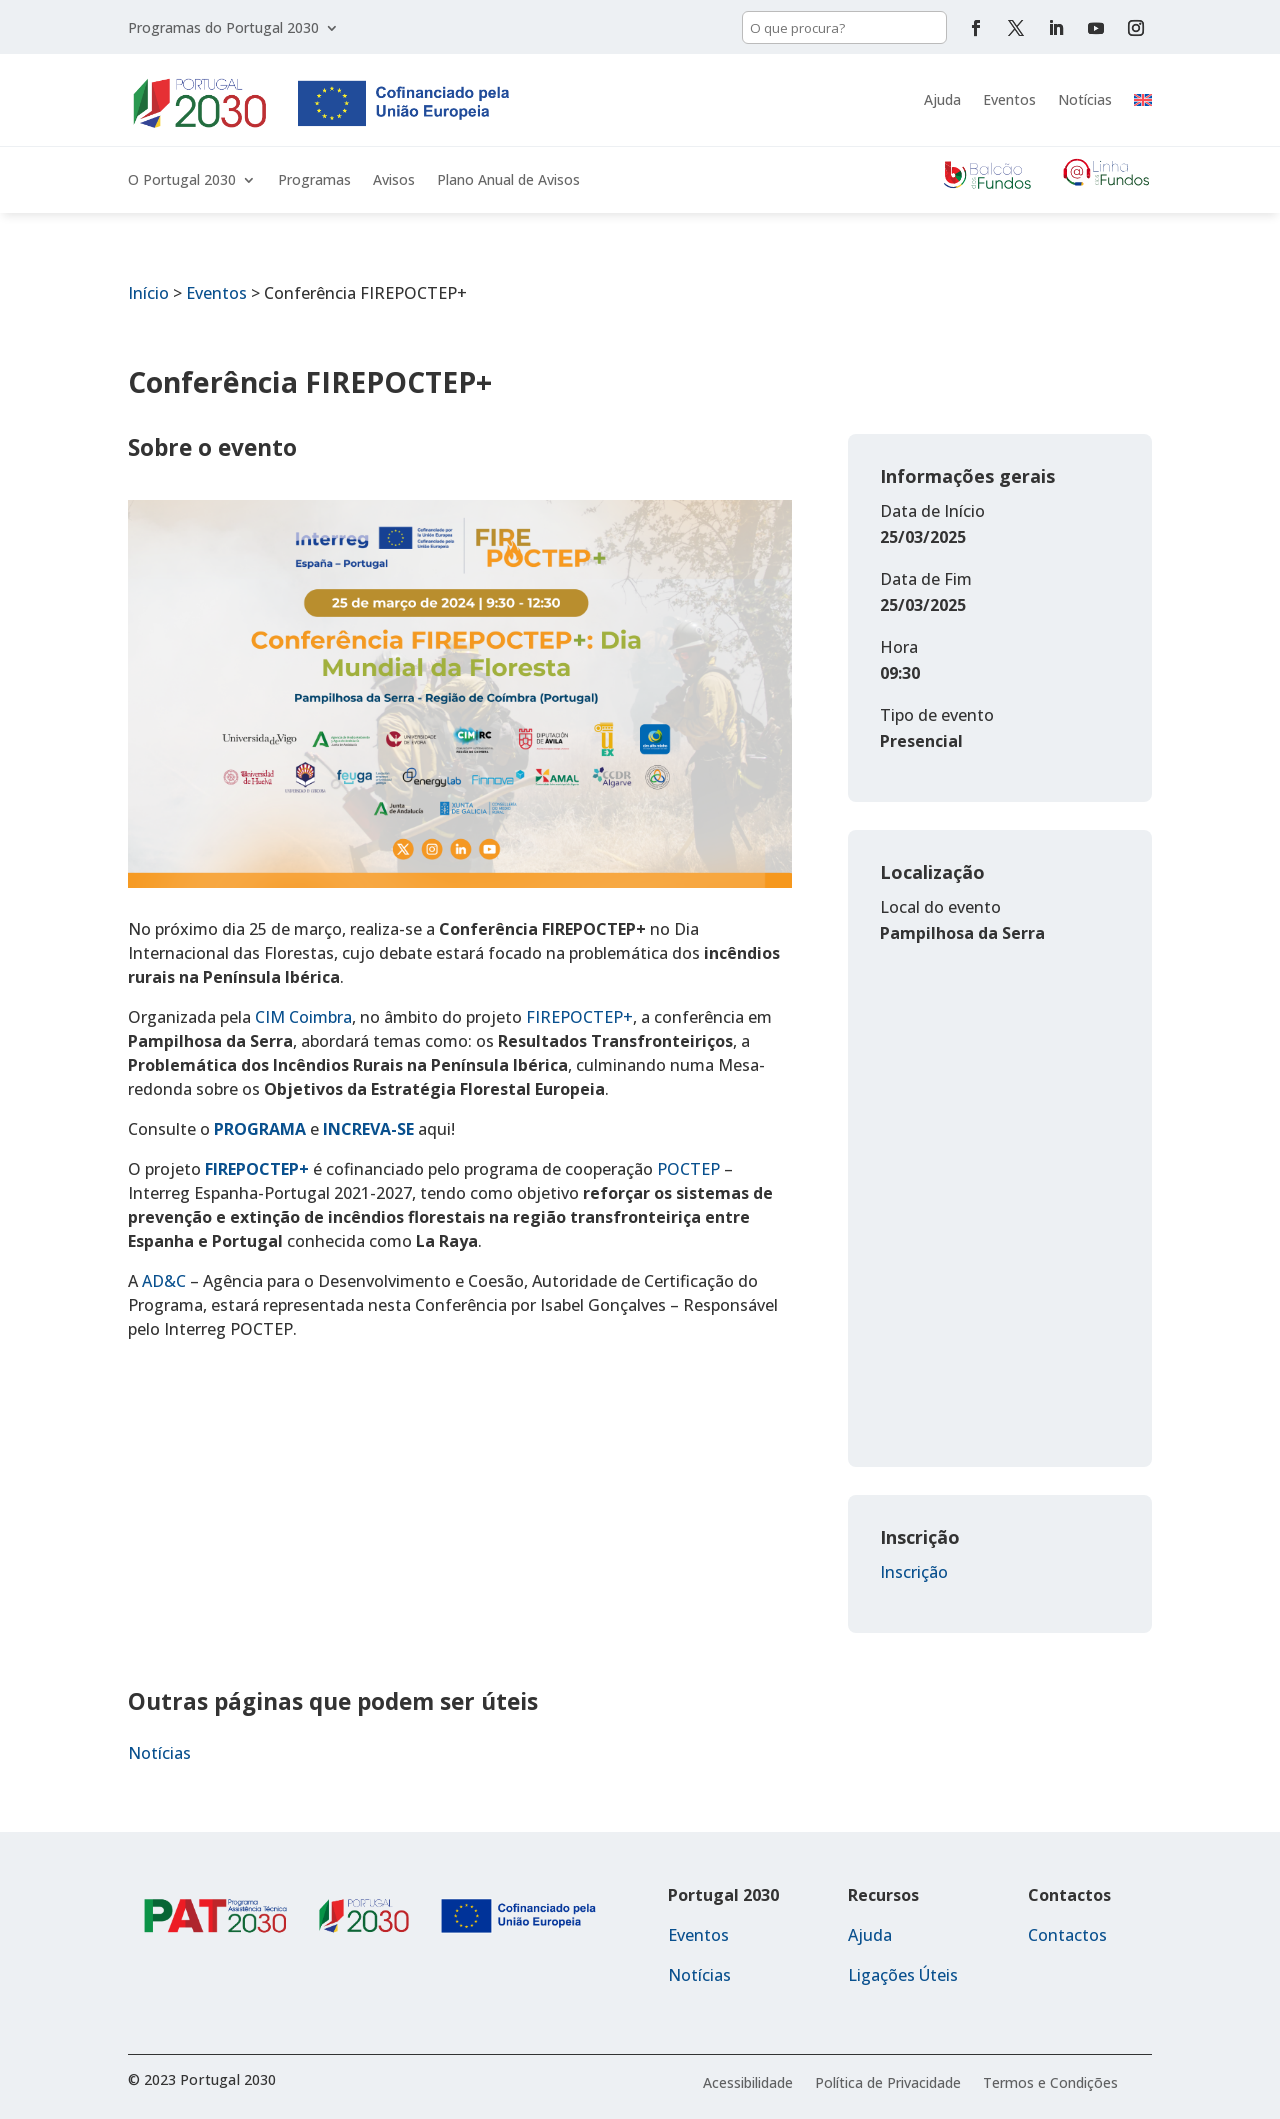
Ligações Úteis (903, 1975)
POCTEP (688, 1169)
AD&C (164, 1281)
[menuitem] (1143, 100)
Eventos (1009, 99)
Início (148, 293)
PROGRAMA (260, 1129)
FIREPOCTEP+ (579, 1017)
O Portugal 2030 (182, 181)
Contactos (1067, 1935)
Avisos (394, 181)
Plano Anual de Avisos (508, 181)
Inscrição (914, 1572)
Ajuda (942, 99)
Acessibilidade (748, 2084)
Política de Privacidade (888, 2084)
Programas (314, 181)
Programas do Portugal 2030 (223, 29)
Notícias (1085, 99)
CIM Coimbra (303, 1017)
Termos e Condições (1050, 2084)
